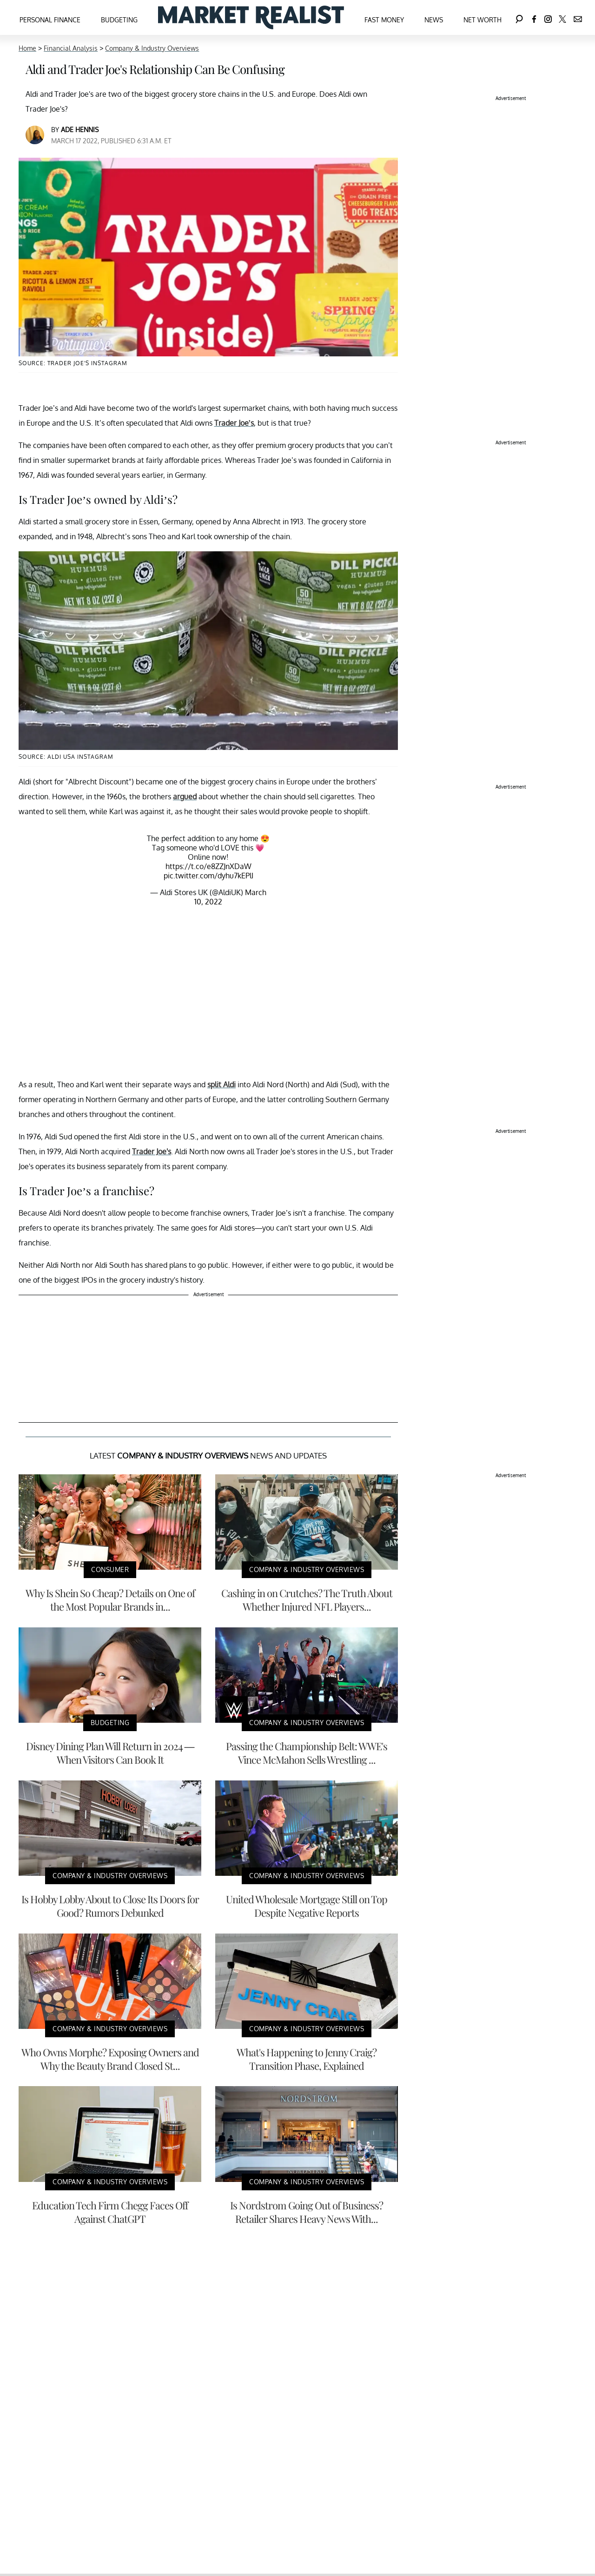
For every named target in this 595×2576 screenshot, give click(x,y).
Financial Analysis (71, 48)
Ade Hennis (80, 130)
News (433, 20)
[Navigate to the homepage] (251, 17)
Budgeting (119, 20)
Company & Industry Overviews (152, 48)
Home (27, 48)
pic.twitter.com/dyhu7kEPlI (208, 875)
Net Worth (482, 20)
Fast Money (384, 20)
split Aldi (221, 1084)
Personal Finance (50, 20)
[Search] (519, 17)
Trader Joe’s (234, 423)
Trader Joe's (151, 1151)
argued (185, 796)
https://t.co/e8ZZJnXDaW (208, 866)
